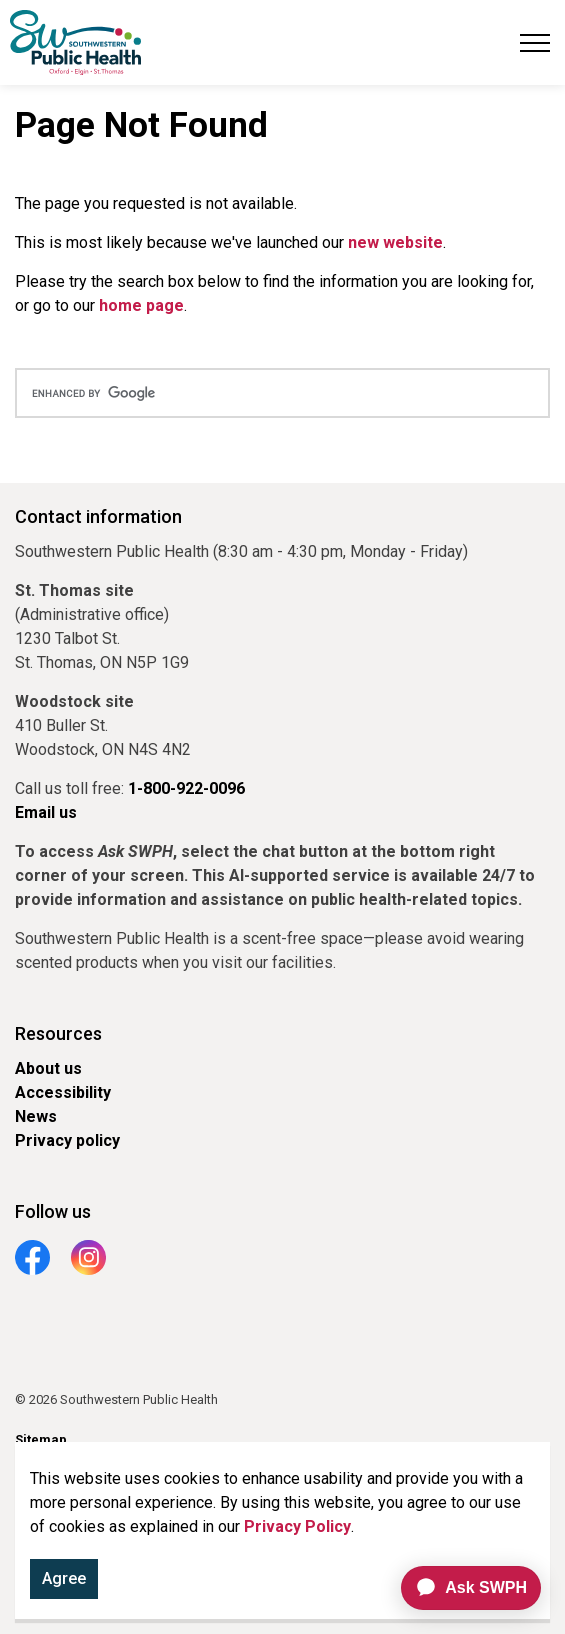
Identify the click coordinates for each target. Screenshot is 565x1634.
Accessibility (63, 1092)
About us (48, 1068)
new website (395, 242)
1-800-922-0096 (186, 788)
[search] (282, 393)
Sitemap (41, 1439)
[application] (462, 1588)
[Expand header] (535, 42)
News (36, 1116)
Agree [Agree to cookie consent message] (64, 1583)
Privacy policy (67, 1140)
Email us (46, 812)
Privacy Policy (297, 1530)
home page (141, 305)
